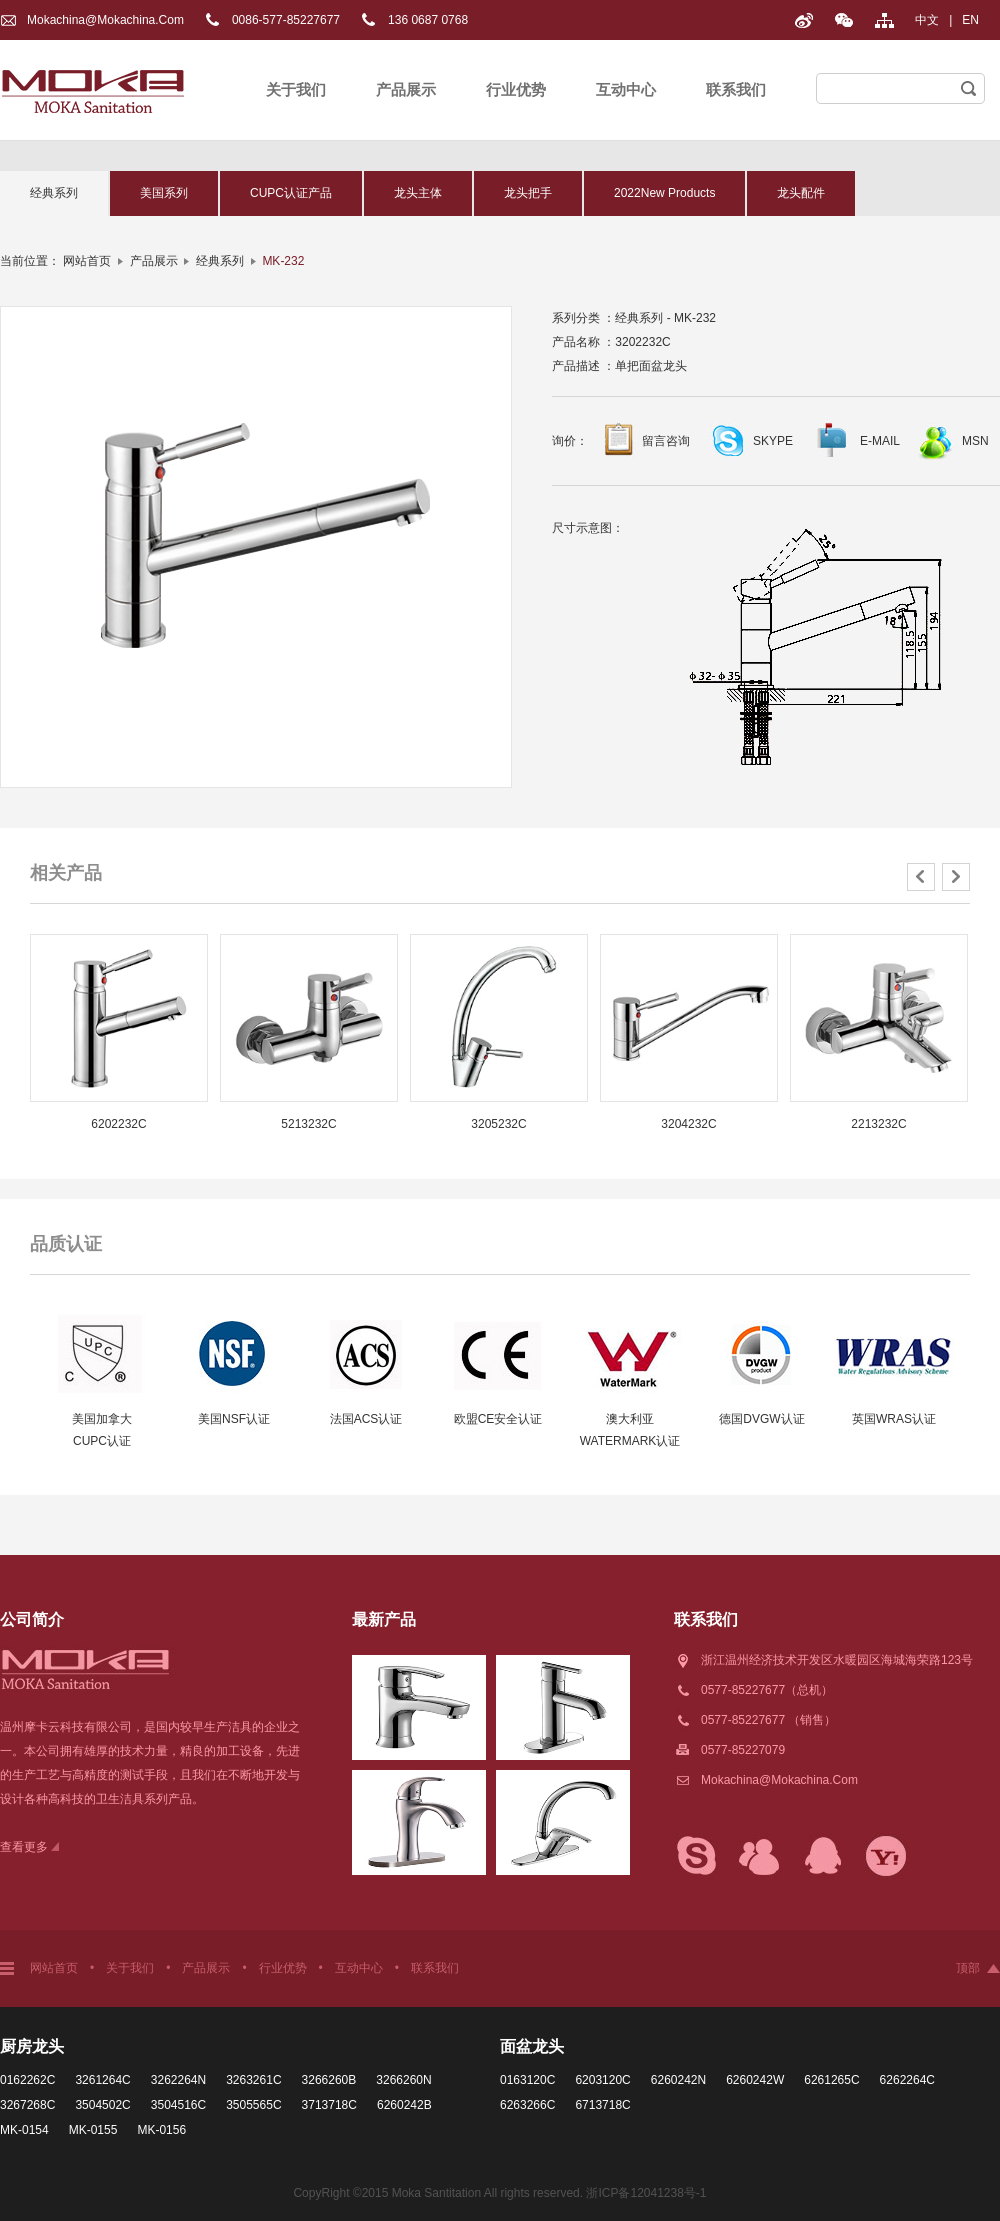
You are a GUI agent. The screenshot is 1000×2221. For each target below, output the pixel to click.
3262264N (178, 2080)
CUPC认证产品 (291, 193)
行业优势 (516, 89)
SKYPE (773, 441)
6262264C (907, 2080)
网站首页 (87, 261)
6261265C (831, 2080)
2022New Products (664, 193)
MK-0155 (93, 2130)
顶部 (968, 1968)
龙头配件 (801, 193)
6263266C (527, 2105)
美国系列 (164, 193)
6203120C (602, 2080)
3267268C (27, 2105)
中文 (927, 20)
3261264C (102, 2080)
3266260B (329, 2080)
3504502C (102, 2105)
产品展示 (406, 89)
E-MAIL (880, 441)
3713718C (329, 2105)
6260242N (678, 2080)
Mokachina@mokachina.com (105, 20)
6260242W (755, 2080)
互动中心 (626, 89)
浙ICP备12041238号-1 (646, 2193)
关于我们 (296, 89)
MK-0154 (24, 2130)
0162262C (27, 2080)
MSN (975, 441)
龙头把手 (528, 193)
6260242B (404, 2105)
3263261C (253, 2080)
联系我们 (736, 89)
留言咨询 (666, 441)
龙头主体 (418, 193)
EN (970, 20)
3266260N (403, 2080)
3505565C (253, 2105)
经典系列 (54, 193)
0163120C (527, 2080)
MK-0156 (161, 2130)
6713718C (602, 2105)
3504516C (178, 2105)
